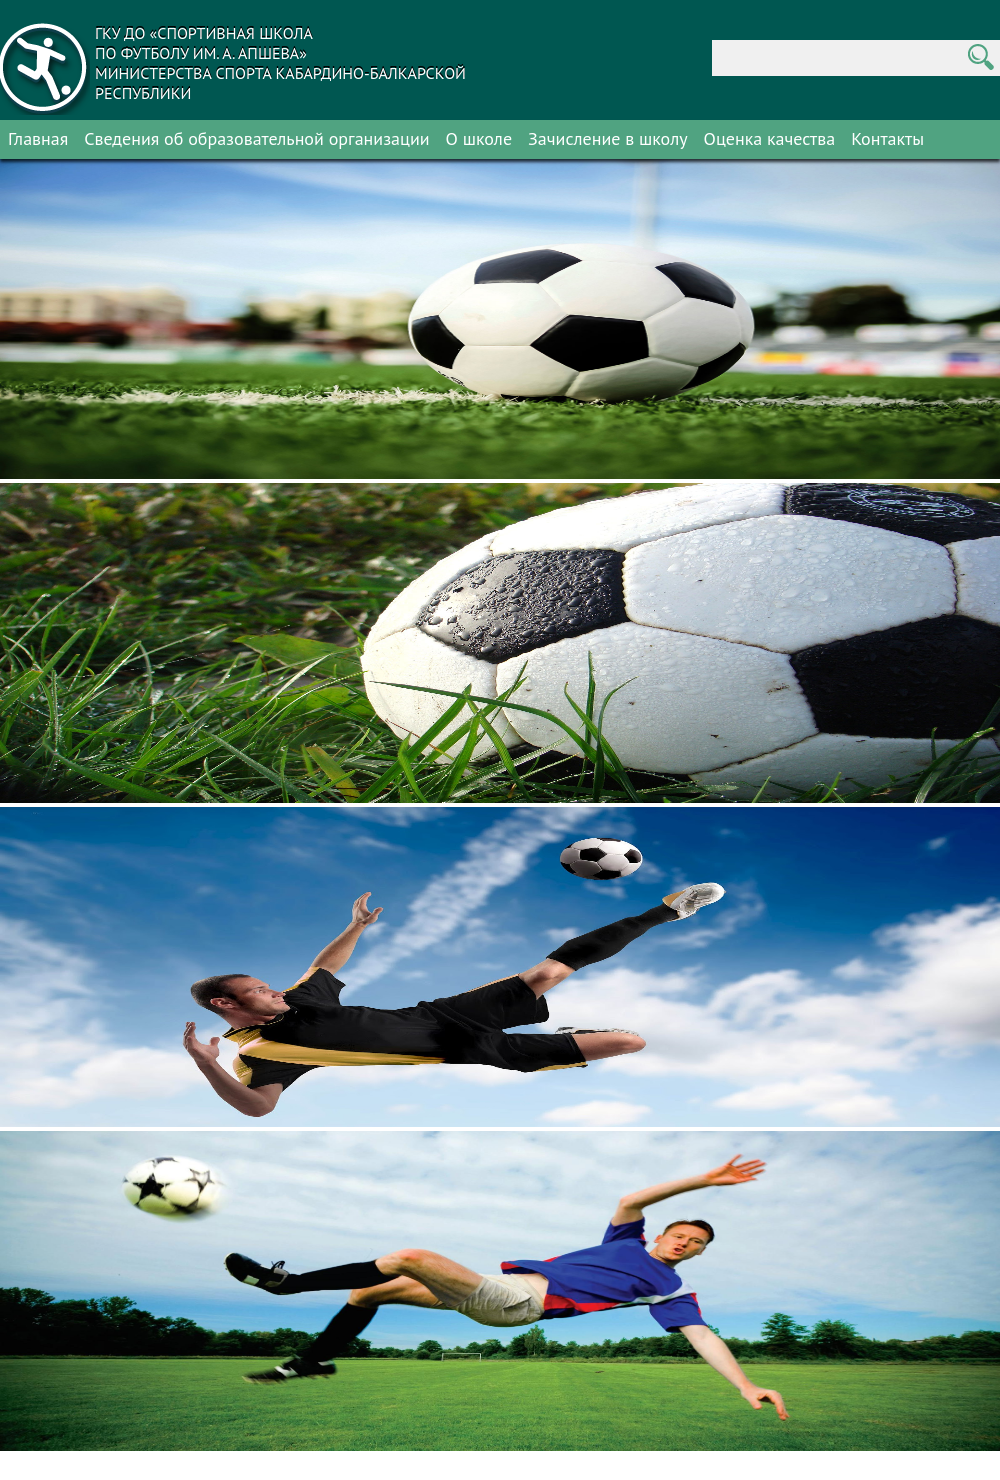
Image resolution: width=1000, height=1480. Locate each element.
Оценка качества (770, 138)
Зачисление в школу (608, 138)
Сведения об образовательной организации (256, 138)
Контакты (887, 138)
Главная (38, 138)
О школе (479, 138)
